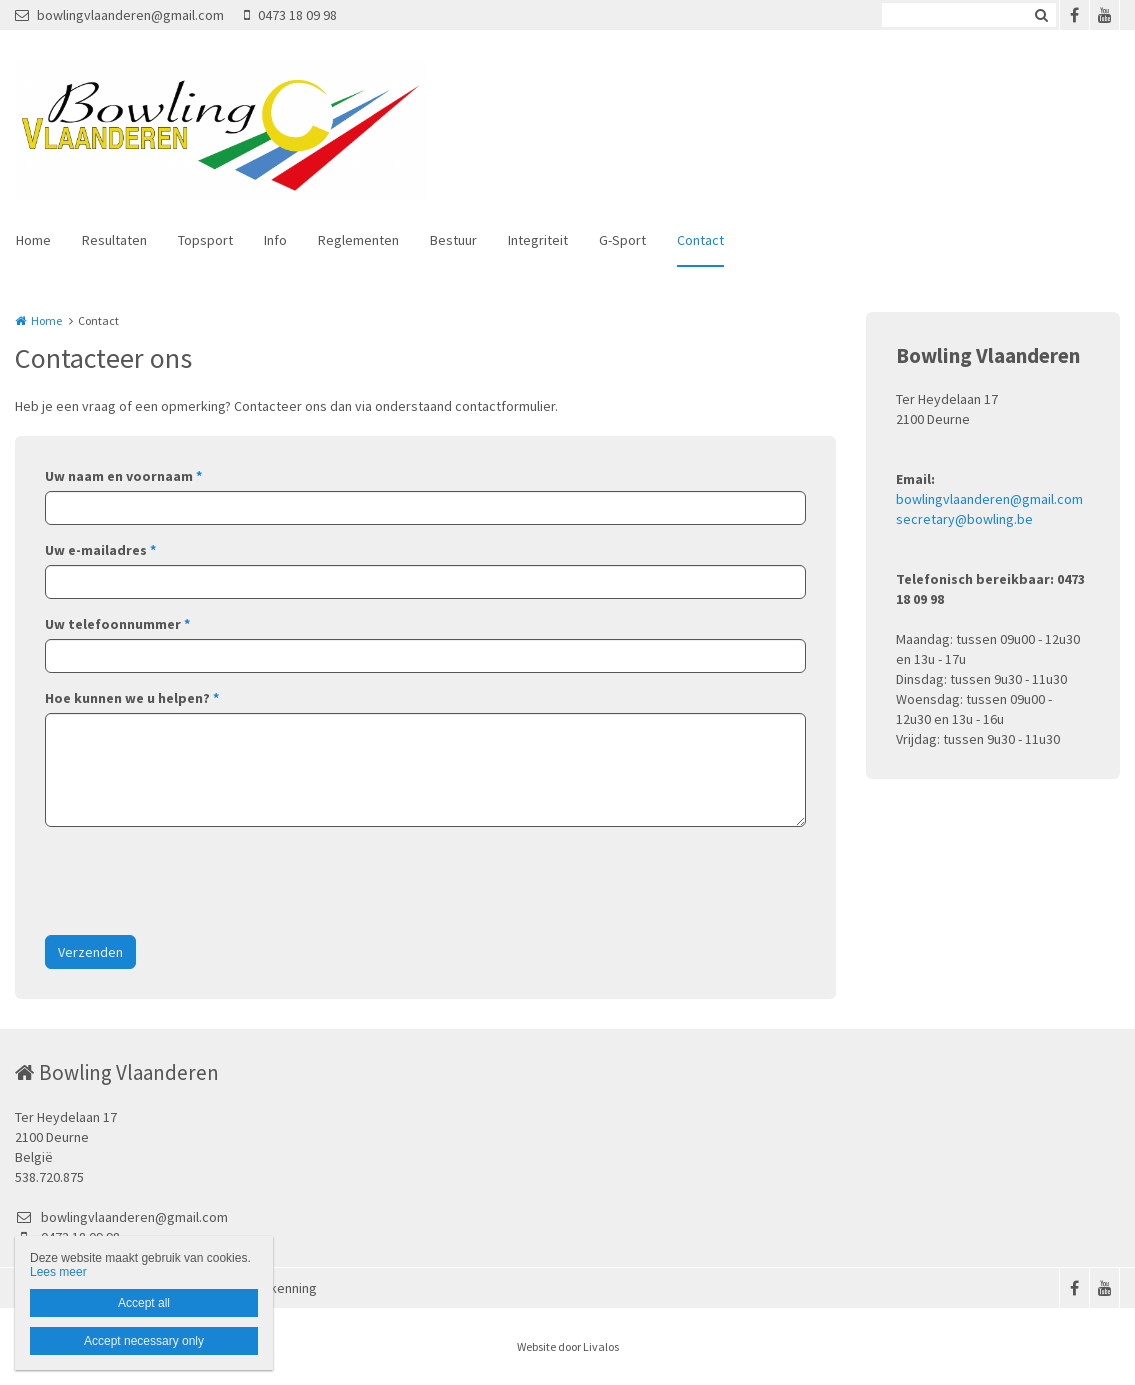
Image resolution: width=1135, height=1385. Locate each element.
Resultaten (114, 240)
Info (275, 240)
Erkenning (287, 1288)
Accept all (144, 1303)
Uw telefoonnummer (117, 624)
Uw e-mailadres (100, 550)
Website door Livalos (568, 1346)
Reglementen (358, 240)
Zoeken (1041, 15)
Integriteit (538, 240)
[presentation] (197, 881)
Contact (700, 240)
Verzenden (90, 952)
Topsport (205, 240)
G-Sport (622, 240)
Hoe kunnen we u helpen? (132, 698)
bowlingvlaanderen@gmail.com (119, 15)
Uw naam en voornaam (123, 476)
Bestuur (453, 240)
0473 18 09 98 (290, 15)
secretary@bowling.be (964, 519)
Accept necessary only (144, 1341)
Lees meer (58, 1272)
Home (33, 240)
